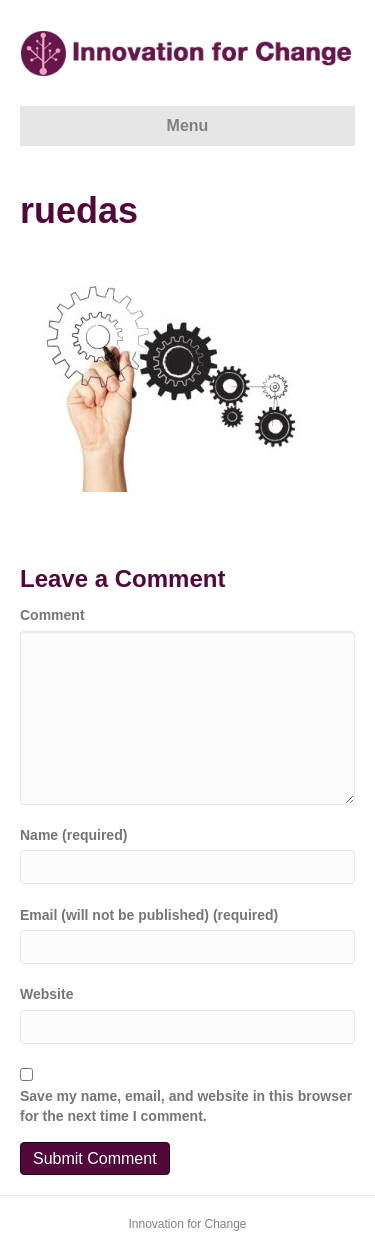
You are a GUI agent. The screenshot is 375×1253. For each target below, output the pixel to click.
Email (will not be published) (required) (149, 915)
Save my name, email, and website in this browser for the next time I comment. (186, 1106)
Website (46, 994)
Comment (52, 615)
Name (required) (73, 835)
